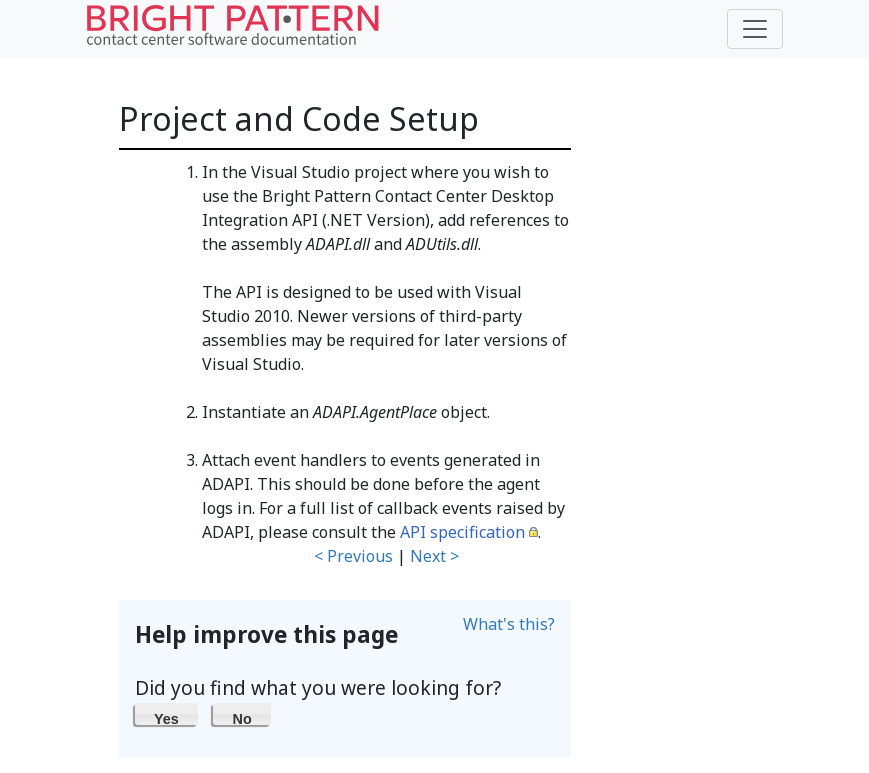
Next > (434, 556)
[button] (167, 714)
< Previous (353, 556)
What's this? (509, 624)
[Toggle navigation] (755, 29)
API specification (462, 532)
